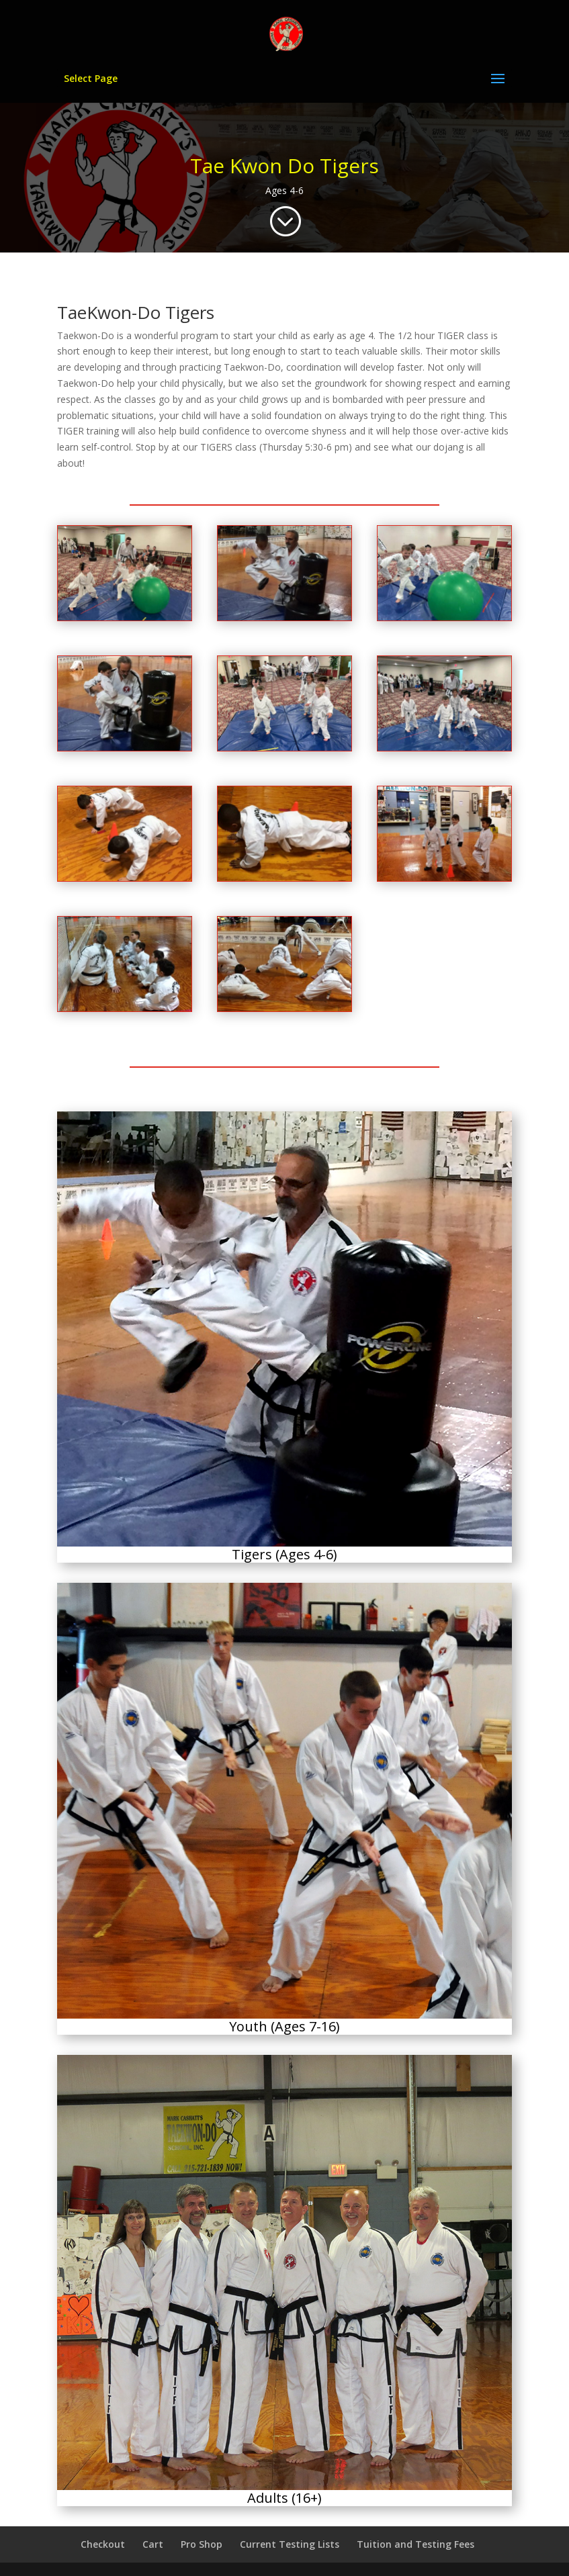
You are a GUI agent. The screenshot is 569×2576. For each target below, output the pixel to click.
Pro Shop (201, 2544)
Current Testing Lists (289, 2544)
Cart (152, 2544)
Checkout (103, 2544)
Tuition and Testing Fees (415, 2544)
